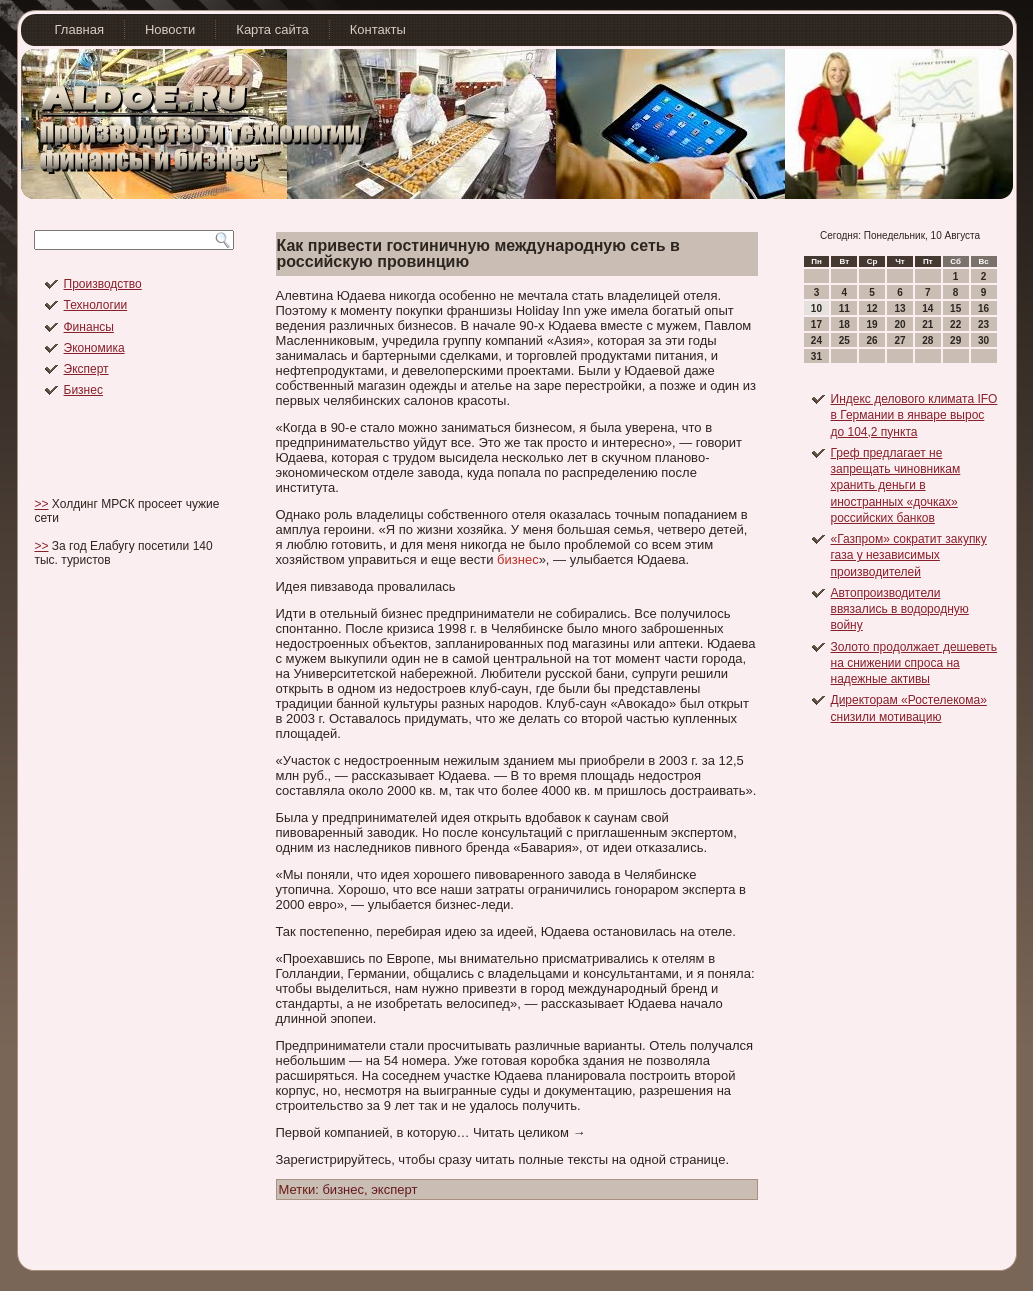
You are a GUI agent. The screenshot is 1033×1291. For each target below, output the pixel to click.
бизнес (518, 559)
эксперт (394, 1189)
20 (899, 324)
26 (872, 340)
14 (927, 308)
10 (816, 308)
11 (844, 308)
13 (899, 308)
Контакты (378, 29)
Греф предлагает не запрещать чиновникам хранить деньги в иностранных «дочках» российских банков (896, 485)
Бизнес (83, 390)
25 (844, 340)
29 (955, 340)
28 (927, 340)
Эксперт (86, 369)
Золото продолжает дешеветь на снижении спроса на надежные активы (914, 663)
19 (872, 324)
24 (816, 340)
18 (844, 324)
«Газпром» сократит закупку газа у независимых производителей (909, 555)
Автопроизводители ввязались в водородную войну (900, 609)
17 (816, 324)
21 (927, 324)
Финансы (89, 327)
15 (955, 308)
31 (816, 356)
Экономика (94, 348)
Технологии (96, 305)
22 (955, 324)
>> (42, 504)
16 (983, 308)
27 (899, 340)
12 (872, 308)
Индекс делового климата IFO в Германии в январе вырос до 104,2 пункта (914, 415)
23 (983, 324)
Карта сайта (272, 29)
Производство (103, 284)
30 (983, 340)
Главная (79, 29)
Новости (170, 29)
